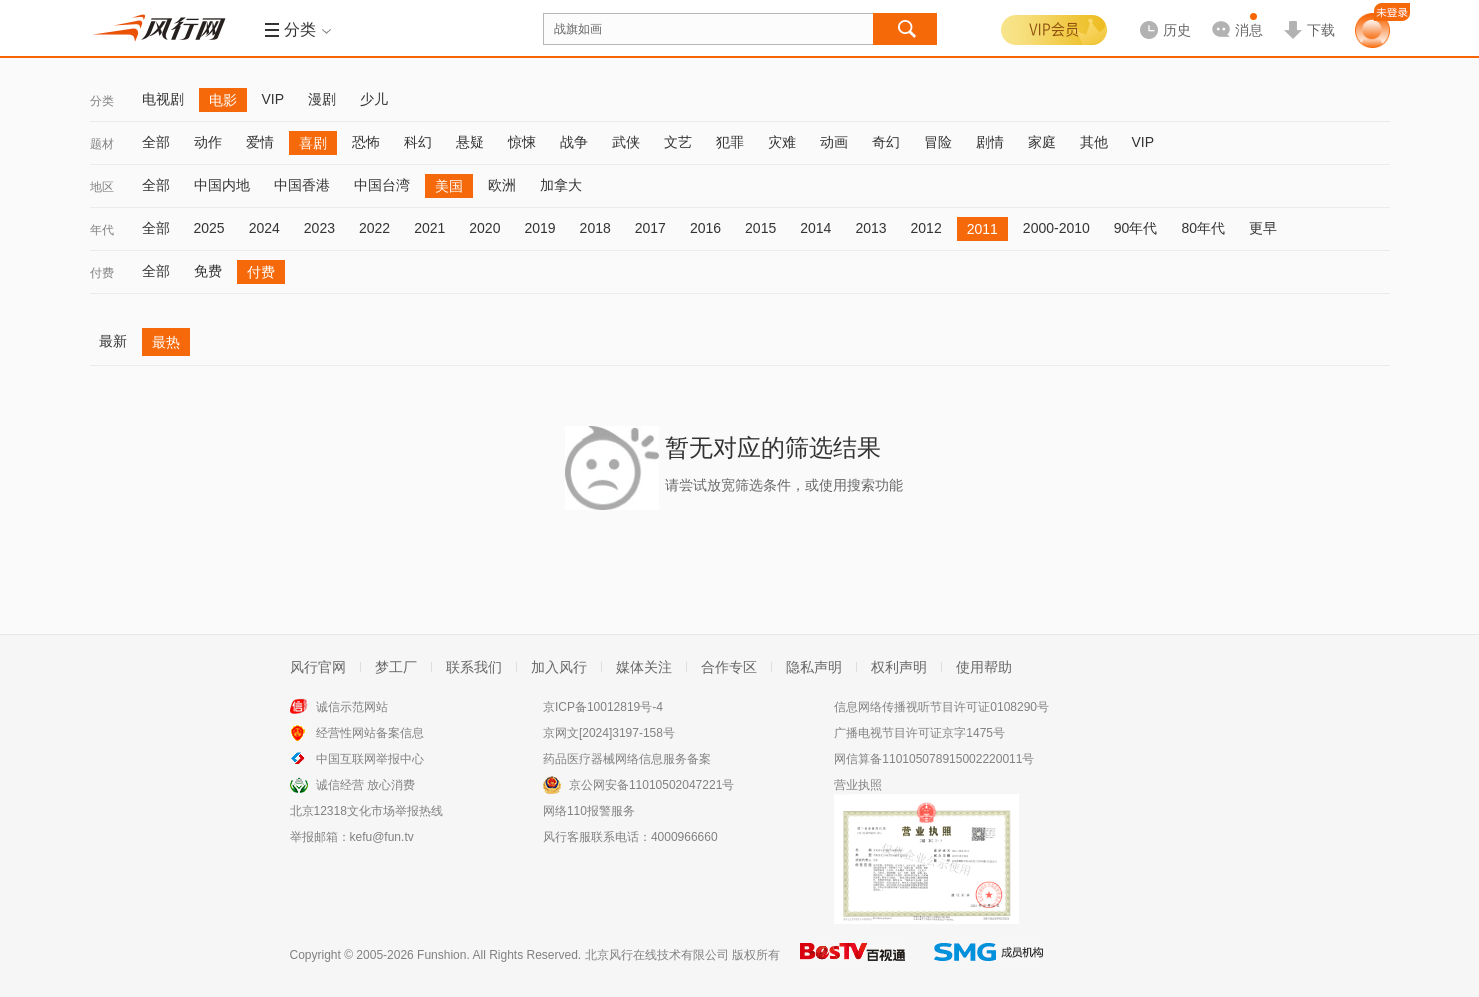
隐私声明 (814, 667)
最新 (113, 341)
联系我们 (474, 667)
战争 (574, 142)
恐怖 (366, 142)
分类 (102, 101)
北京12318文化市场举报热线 (366, 811)
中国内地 (222, 185)
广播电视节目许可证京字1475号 (919, 733)
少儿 (374, 99)
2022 (374, 228)
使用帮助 (984, 667)
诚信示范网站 (352, 707)
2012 (926, 228)
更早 (1263, 228)
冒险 (938, 142)
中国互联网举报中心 (370, 759)
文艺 (678, 142)
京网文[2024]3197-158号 (609, 733)
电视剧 (163, 99)
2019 (539, 228)
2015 (760, 228)
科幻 (418, 142)
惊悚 (522, 142)
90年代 (1136, 228)
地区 (102, 187)
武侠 (626, 142)
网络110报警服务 (589, 811)
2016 (705, 228)
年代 (102, 230)
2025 (209, 228)
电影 (223, 100)
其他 (1094, 142)
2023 (319, 228)
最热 (166, 342)
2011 (982, 229)
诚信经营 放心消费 (365, 785)
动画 (834, 142)
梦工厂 (396, 667)
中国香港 (302, 185)
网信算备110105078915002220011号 (934, 759)
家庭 (1042, 142)
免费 (208, 271)
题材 (102, 144)
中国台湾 (382, 185)
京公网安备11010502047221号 (651, 785)
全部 (156, 142)
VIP (273, 99)
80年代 (1203, 228)
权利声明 (899, 667)
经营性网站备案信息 (370, 733)
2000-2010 (1056, 228)
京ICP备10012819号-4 (603, 707)
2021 (429, 228)
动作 (208, 142)
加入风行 (559, 667)
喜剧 (313, 143)
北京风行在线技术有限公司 (657, 955)
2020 (484, 228)
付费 (102, 273)
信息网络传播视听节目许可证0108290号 (941, 707)
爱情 (260, 142)
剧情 (990, 142)
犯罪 (730, 142)
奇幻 (886, 142)
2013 (870, 228)
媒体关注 (644, 667)
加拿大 (561, 185)
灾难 (782, 142)
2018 (595, 228)
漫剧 (322, 99)
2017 (650, 228)
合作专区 (729, 667)
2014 (815, 228)
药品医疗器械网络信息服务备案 (627, 759)
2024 (264, 228)
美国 (449, 186)
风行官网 (318, 667)
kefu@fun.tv (382, 837)
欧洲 (502, 185)
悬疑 (470, 142)
